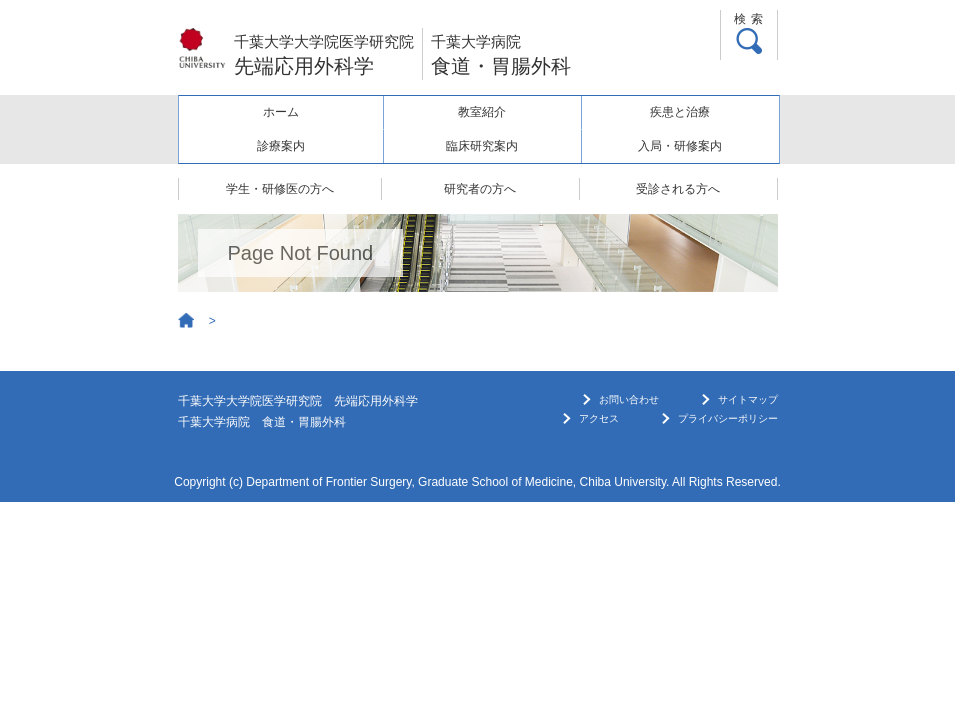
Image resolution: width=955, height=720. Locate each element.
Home (187, 321)
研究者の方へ (480, 189)
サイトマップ (748, 399)
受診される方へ (678, 189)
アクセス (599, 418)
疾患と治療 (680, 112)
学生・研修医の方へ (280, 189)
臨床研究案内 (482, 146)
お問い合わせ (629, 399)
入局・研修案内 (680, 146)
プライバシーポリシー (728, 418)
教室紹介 (482, 112)
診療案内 (281, 146)
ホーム (281, 112)
